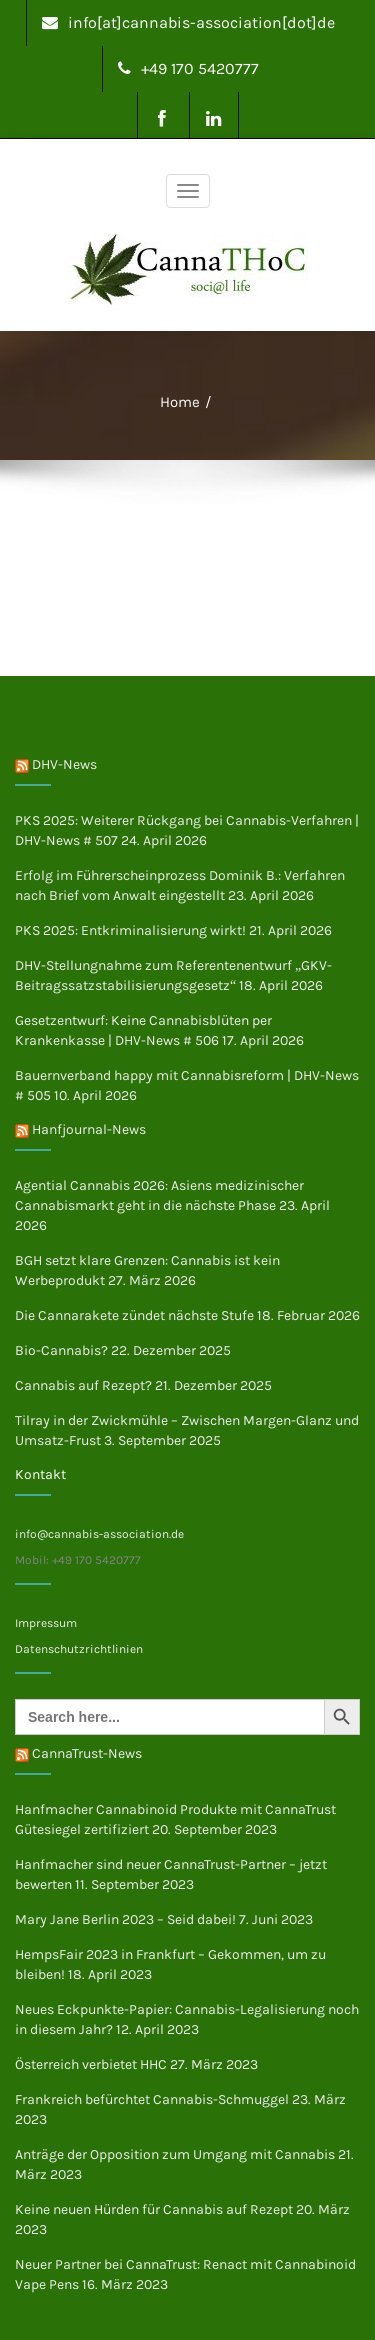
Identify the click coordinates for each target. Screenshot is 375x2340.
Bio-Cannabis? (61, 1350)
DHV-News (64, 764)
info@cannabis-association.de (99, 1534)
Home (180, 402)
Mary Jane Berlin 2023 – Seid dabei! (125, 1919)
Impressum (46, 1623)
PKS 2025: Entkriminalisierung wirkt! (130, 930)
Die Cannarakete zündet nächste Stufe (134, 1315)
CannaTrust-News (87, 1753)
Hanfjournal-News (89, 1129)
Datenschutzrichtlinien (79, 1649)
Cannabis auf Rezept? (83, 1385)
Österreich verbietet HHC (91, 2064)
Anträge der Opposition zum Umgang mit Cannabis (175, 2154)
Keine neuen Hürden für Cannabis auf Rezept (154, 2209)
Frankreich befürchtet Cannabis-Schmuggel (152, 2099)
